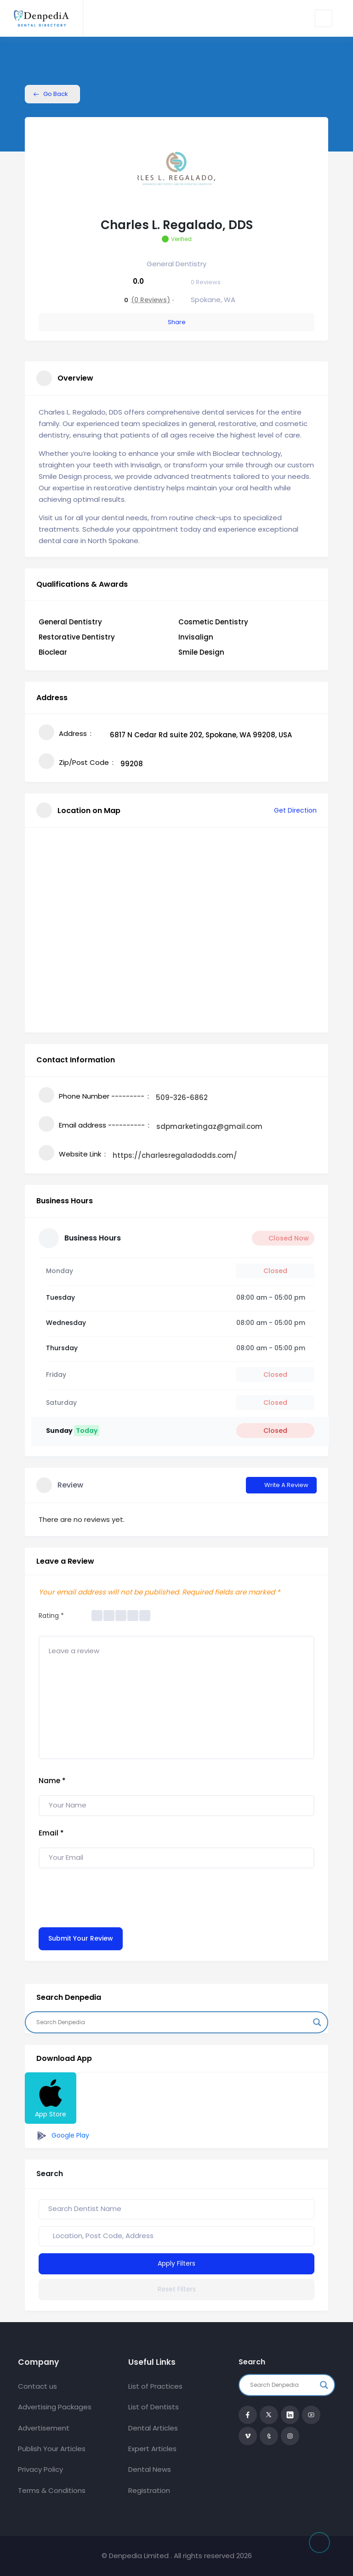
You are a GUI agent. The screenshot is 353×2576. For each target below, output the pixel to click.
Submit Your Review (80, 1938)
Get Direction (290, 810)
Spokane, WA (213, 299)
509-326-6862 (182, 1097)
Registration (149, 2490)
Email (51, 1833)
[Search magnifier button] (317, 2022)
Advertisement (43, 2428)
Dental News (149, 2469)
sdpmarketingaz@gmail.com (209, 1126)
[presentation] (108, 1896)
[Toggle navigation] (323, 18)
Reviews (206, 282)
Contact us (37, 2386)
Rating (51, 1615)
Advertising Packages (54, 2407)
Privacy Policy (40, 2469)
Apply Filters (176, 2263)
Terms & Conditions (51, 2490)
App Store (50, 2098)
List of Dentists (153, 2407)
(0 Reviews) (150, 299)
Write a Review (281, 1485)
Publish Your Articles (51, 2448)
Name (52, 1780)
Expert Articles (152, 2448)
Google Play (61, 2136)
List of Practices (155, 2386)
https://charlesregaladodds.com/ (175, 1155)
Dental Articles (153, 2428)
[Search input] (172, 2022)
